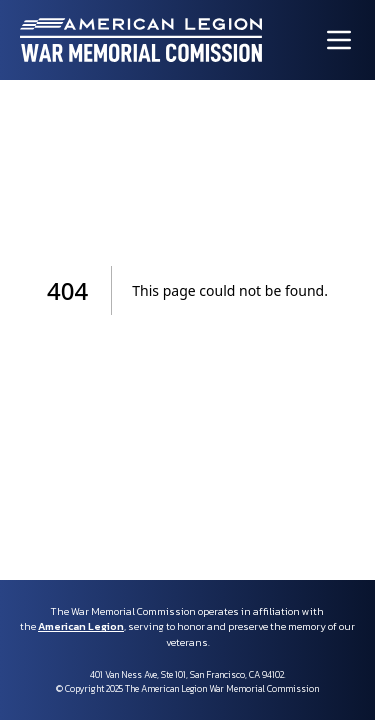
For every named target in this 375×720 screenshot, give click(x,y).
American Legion (81, 626)
